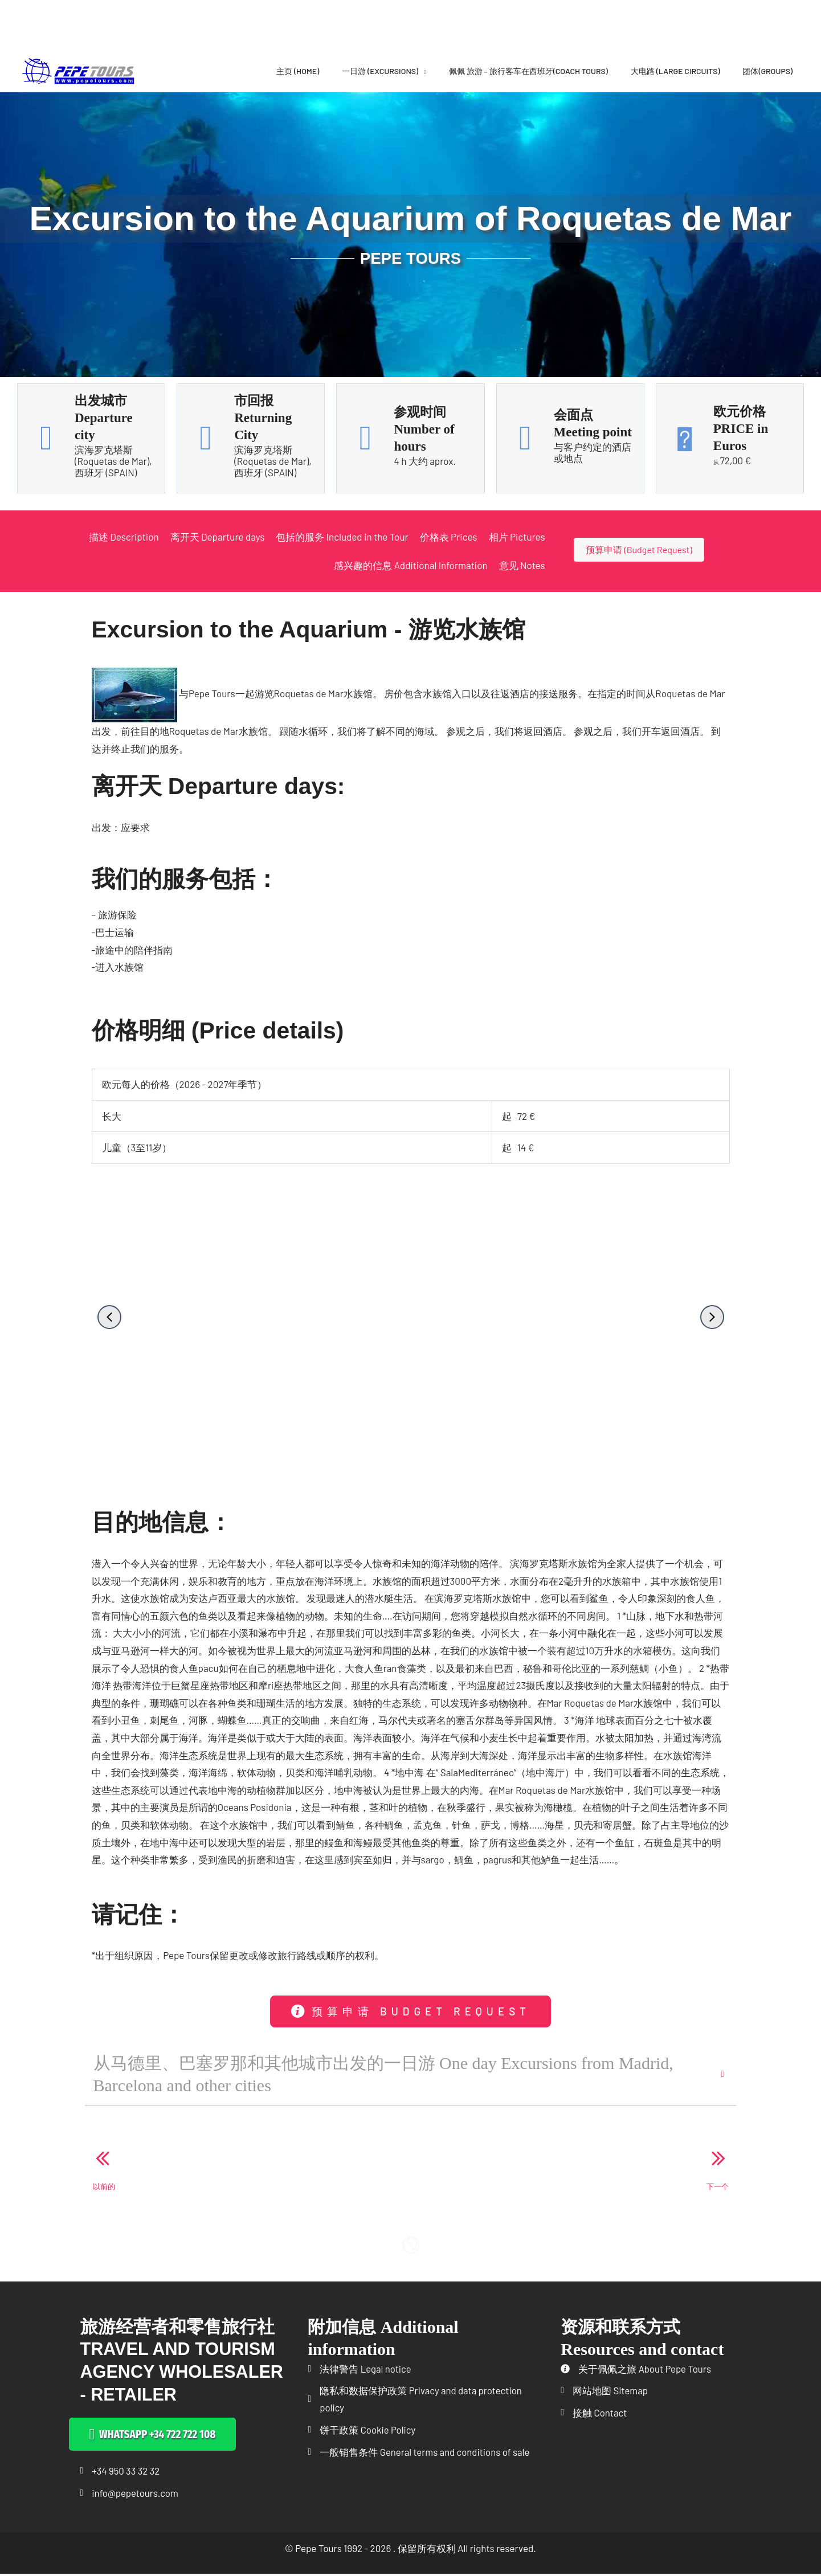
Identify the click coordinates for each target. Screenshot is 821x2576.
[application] (422, 71)
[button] (109, 1317)
